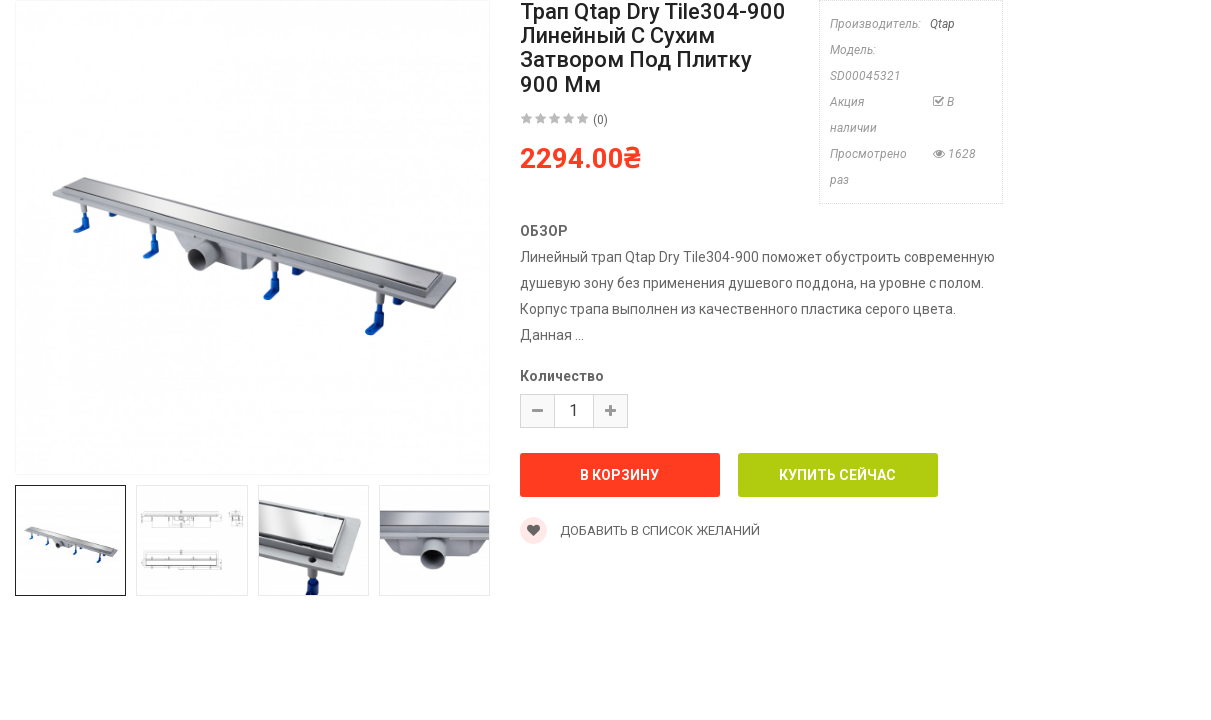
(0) (600, 120)
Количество (562, 376)
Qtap (942, 24)
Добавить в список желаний (640, 530)
